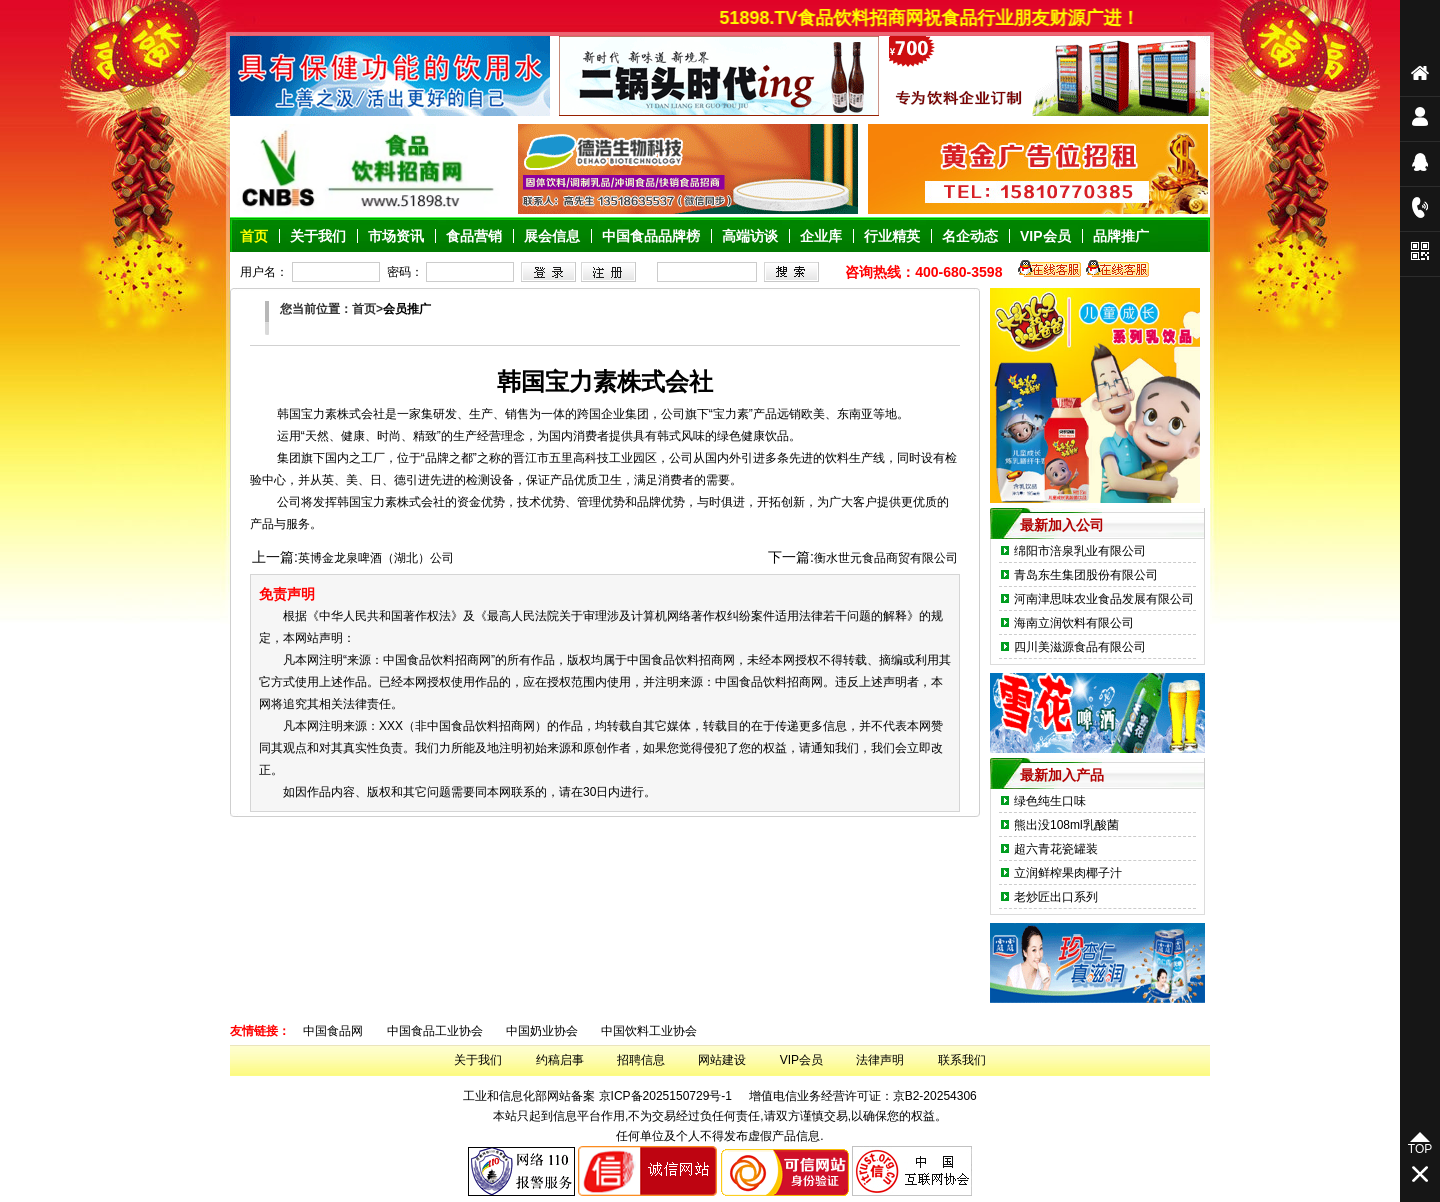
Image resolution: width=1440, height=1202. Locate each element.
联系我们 (962, 1060)
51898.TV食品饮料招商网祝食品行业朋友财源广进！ (938, 18)
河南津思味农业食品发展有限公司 (1104, 599)
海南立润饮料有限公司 (1074, 623)
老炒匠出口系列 (1056, 897)
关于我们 (478, 1060)
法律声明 (880, 1060)
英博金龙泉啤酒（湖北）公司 (376, 558)
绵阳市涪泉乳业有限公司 (1080, 551)
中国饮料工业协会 (649, 1031)
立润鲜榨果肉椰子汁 (1068, 873)
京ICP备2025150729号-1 (665, 1096)
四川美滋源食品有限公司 (1080, 647)
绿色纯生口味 (1050, 801)
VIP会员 (801, 1060)
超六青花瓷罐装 (1056, 849)
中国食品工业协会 (435, 1031)
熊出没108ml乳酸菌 (1066, 825)
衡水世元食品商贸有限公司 (886, 558)
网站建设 (722, 1060)
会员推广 (407, 309)
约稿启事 (560, 1060)
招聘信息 (641, 1060)
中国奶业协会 (542, 1031)
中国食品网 (333, 1031)
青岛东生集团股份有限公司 (1086, 575)
